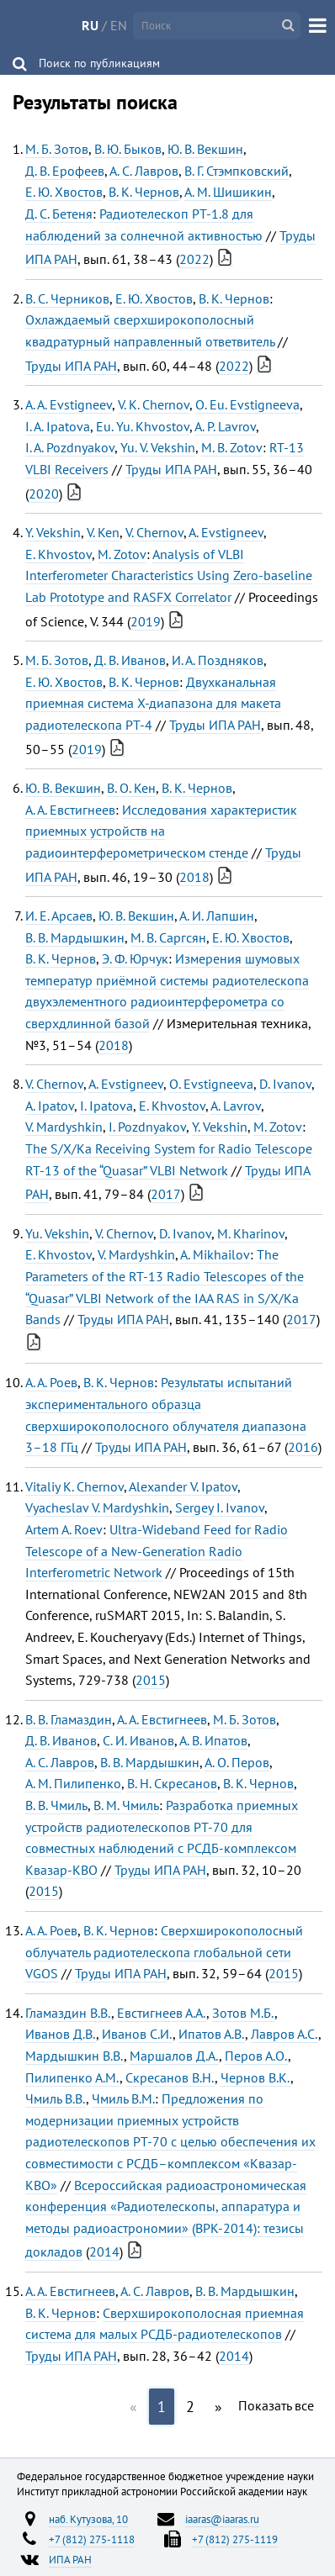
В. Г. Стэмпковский (236, 170)
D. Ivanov (285, 1083)
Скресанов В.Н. (170, 2077)
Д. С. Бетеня (59, 213)
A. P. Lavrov (225, 426)
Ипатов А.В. (211, 2033)
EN (118, 25)
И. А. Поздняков (217, 660)
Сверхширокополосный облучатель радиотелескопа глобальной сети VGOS (164, 1952)
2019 (145, 621)
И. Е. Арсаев (59, 915)
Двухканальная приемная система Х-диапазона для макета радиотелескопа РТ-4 (153, 703)
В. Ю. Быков (128, 148)
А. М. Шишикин (228, 191)
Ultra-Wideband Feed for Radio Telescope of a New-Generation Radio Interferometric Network (156, 1551)
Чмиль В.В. (55, 2098)
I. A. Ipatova (57, 426)
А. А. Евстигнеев (70, 809)
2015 (151, 1679)
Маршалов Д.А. (174, 2055)
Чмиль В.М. (123, 2098)
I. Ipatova (106, 1105)
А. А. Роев (51, 1382)
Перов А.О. (256, 2055)
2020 (44, 493)
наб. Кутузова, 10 (88, 2518)
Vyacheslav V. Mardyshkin (97, 1507)
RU (90, 25)
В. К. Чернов (144, 191)
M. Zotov (122, 554)
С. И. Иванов (138, 1740)
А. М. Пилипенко (73, 1783)
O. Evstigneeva (211, 1083)
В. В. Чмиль (56, 1805)
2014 (104, 2251)
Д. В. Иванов (130, 660)
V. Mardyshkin (64, 1126)
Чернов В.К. (255, 2077)
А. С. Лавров (143, 170)
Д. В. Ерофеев (64, 170)
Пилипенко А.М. (72, 2077)
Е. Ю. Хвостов (64, 191)
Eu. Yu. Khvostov (142, 426)
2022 (194, 259)
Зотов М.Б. (243, 2012)
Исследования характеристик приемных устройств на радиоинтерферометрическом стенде (161, 831)
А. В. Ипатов (213, 1740)
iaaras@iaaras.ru (222, 2518)
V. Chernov (154, 532)
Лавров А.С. (284, 2033)
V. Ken (103, 532)
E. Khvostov (58, 554)
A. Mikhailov (215, 1254)
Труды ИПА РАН (71, 365)
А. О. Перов (237, 1762)
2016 (303, 1446)
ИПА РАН (70, 2559)
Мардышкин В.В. (74, 2055)
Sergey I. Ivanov (219, 1507)
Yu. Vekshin (57, 1233)
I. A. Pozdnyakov (69, 447)
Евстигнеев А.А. (161, 2012)
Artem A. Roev (64, 1529)
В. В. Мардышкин (75, 937)
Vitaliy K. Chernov (74, 1486)
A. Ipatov (49, 1105)
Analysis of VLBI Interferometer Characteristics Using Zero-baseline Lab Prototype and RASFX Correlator (168, 575)
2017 (166, 1193)
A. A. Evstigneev (68, 404)
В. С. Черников (67, 298)
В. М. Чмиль (126, 1805)
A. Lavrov (235, 1105)
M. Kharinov (250, 1233)
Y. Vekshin (53, 532)
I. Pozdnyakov (147, 1126)
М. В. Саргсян (168, 937)
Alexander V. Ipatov (183, 1486)
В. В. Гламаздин (68, 1719)
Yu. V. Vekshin (157, 447)
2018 (194, 876)
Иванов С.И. (137, 2033)
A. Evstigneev (226, 532)
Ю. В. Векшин (205, 148)
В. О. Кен (131, 787)
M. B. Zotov (232, 447)
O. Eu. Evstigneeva (247, 404)
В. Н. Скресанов (172, 1783)
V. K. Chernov (153, 404)
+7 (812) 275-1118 (92, 2539)
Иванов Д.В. (60, 2033)
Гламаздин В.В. (68, 2012)
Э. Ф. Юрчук (135, 958)
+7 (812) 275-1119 (235, 2539)
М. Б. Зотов (56, 148)
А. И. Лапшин (216, 915)
